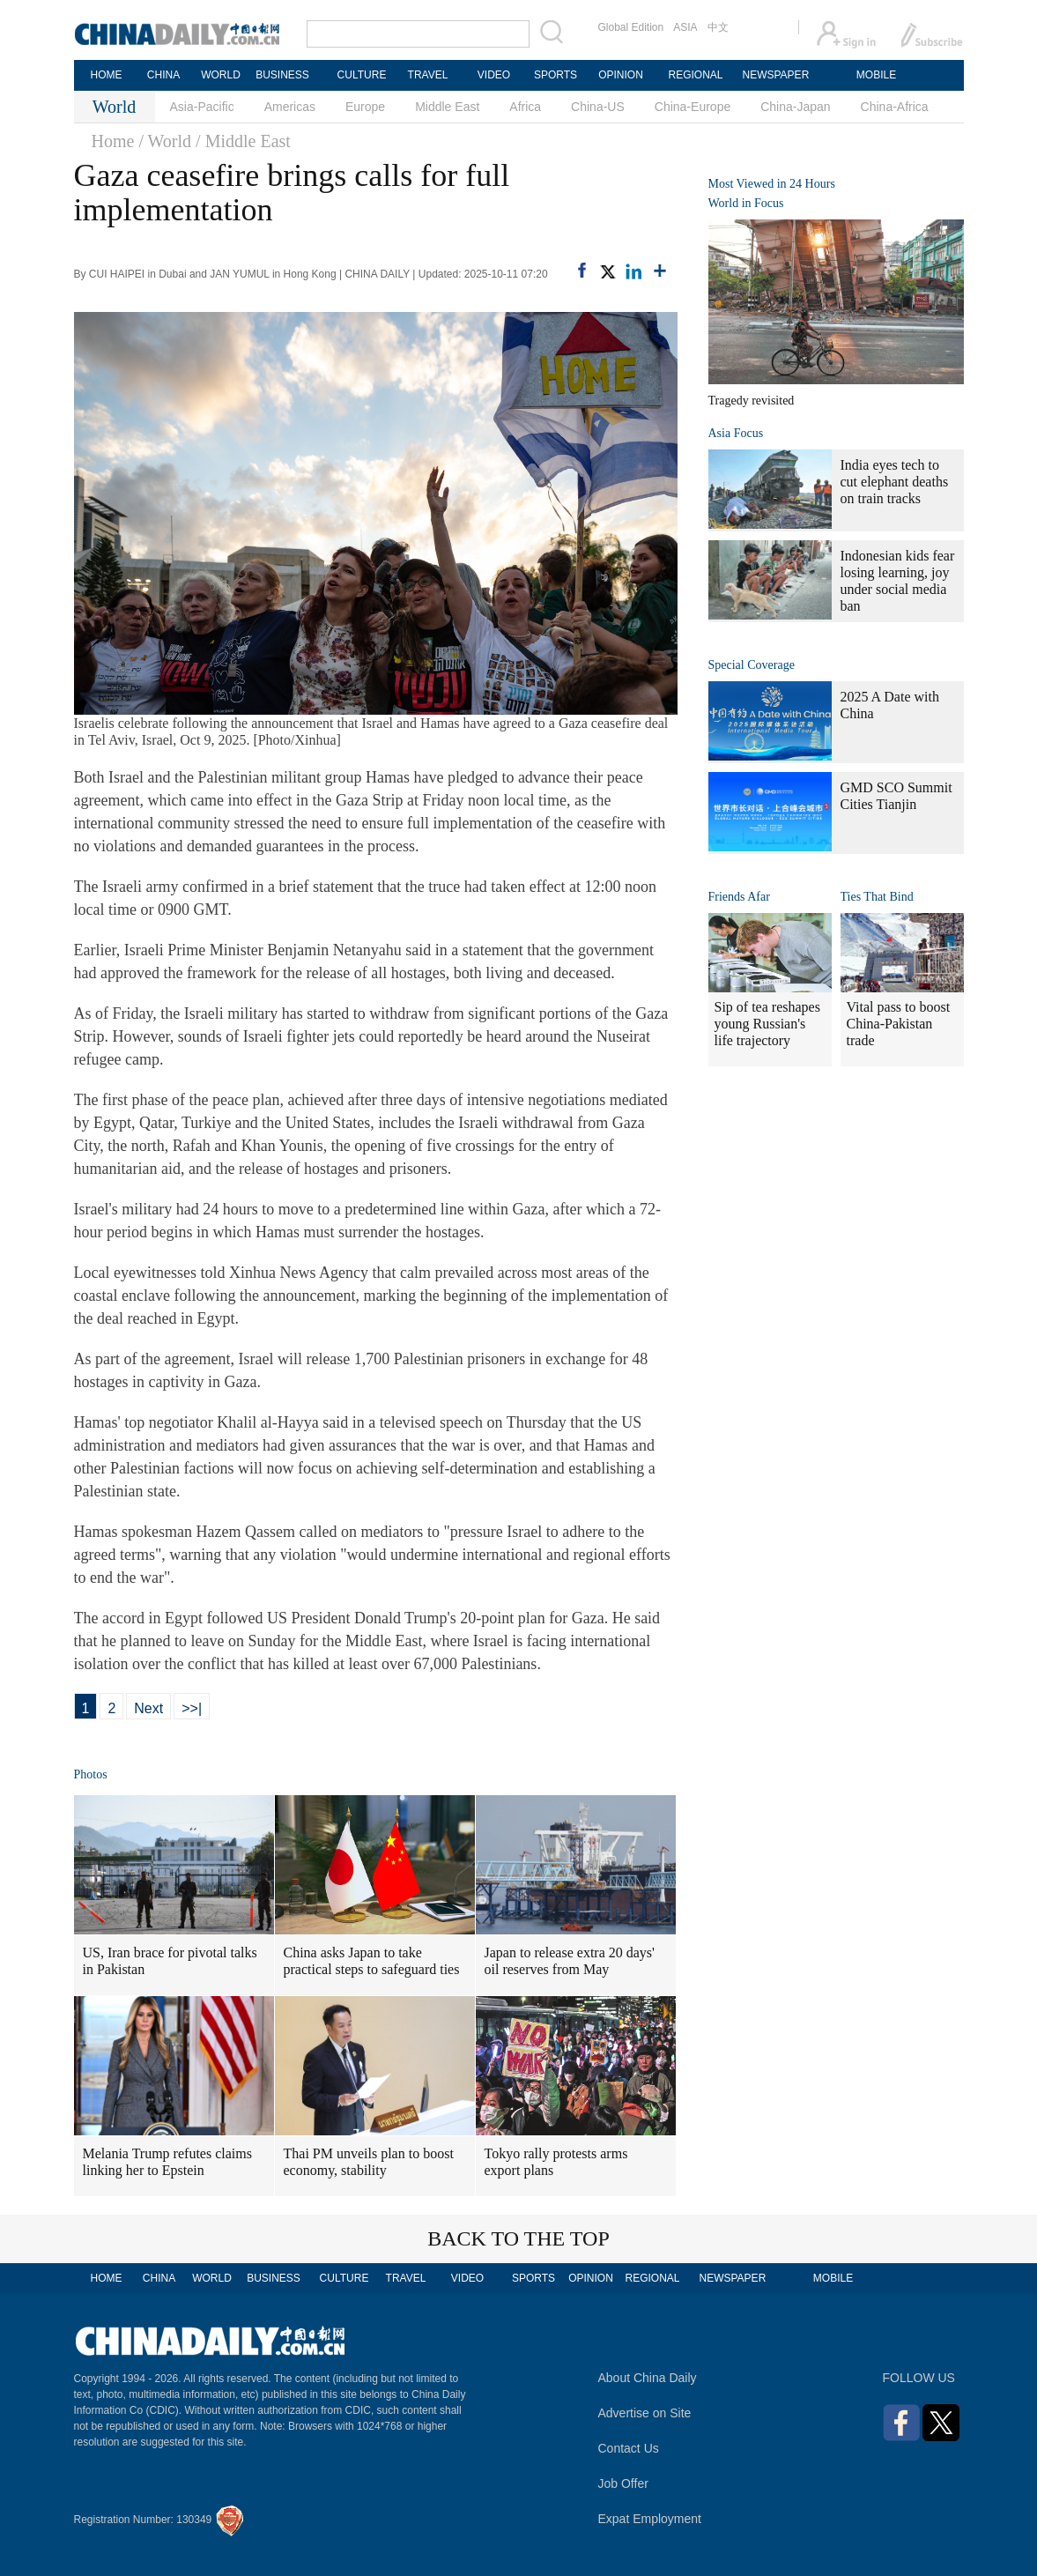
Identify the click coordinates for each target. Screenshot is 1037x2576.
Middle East (447, 107)
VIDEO (494, 75)
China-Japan (795, 107)
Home (113, 141)
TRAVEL (428, 75)
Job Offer (623, 2483)
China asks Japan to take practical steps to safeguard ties (372, 1961)
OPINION (620, 75)
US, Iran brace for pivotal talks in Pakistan (170, 1961)
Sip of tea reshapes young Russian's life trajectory (767, 1023)
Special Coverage (751, 665)
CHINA (163, 75)
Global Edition (631, 27)
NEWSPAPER (775, 75)
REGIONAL (695, 75)
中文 (718, 27)
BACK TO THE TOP (518, 2238)
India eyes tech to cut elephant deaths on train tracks (895, 481)
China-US (598, 107)
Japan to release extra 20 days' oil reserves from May (570, 1961)
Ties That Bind (877, 896)
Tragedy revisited (751, 400)
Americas (289, 107)
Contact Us (628, 2448)
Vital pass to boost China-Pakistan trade (899, 1023)
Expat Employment (650, 2519)
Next (148, 1708)
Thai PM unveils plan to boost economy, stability (369, 2162)
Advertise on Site (645, 2413)
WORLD (221, 75)
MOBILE (876, 75)
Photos (90, 1774)
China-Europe (692, 107)
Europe (365, 107)
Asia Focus (736, 433)
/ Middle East (243, 141)
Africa (525, 107)
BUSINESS (282, 75)
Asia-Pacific (202, 107)
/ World (164, 141)
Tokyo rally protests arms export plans (556, 2162)
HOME (106, 75)
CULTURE (362, 75)
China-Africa (895, 107)
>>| (191, 1708)
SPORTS (555, 75)
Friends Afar (739, 896)
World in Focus (746, 203)
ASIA (685, 27)
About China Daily (647, 2378)
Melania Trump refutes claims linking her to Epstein (167, 2162)
